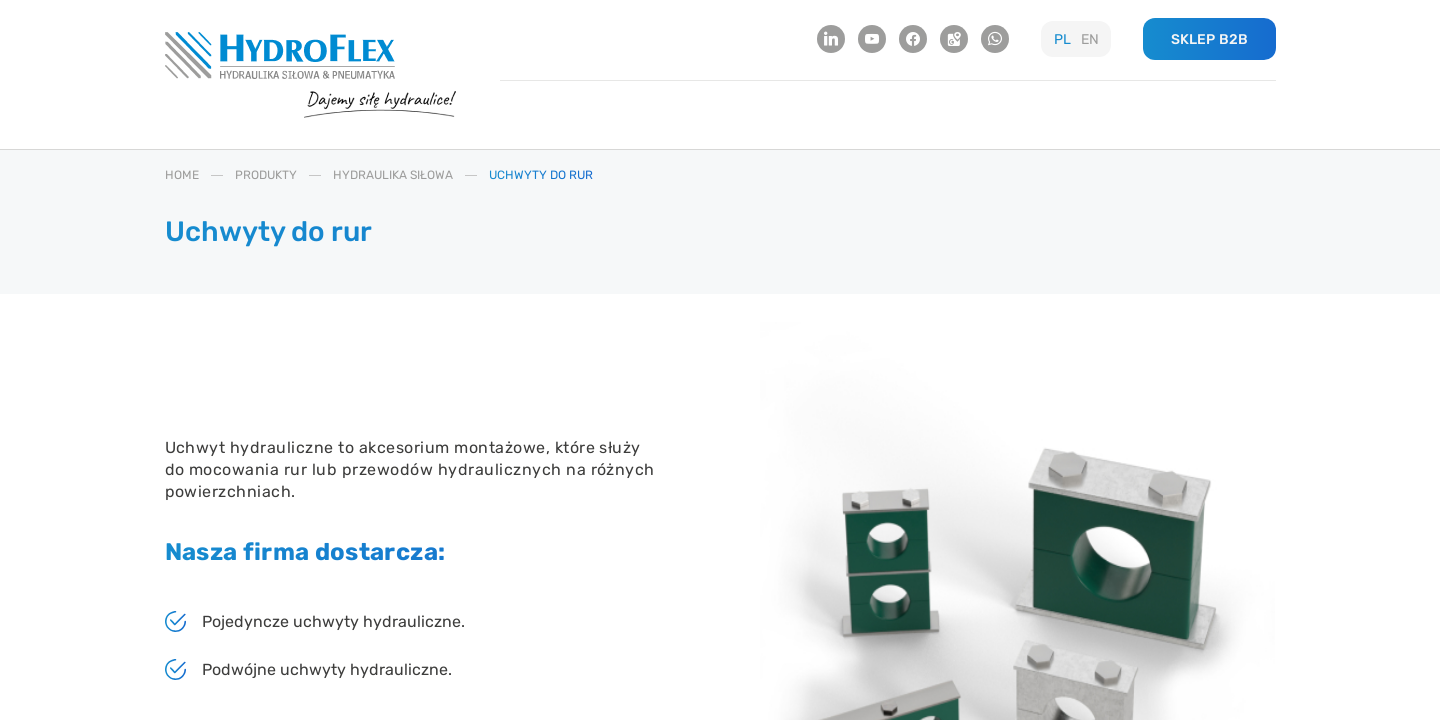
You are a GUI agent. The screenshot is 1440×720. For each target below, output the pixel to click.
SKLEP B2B (1209, 39)
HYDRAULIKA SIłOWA (393, 175)
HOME (182, 175)
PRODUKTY (266, 175)
